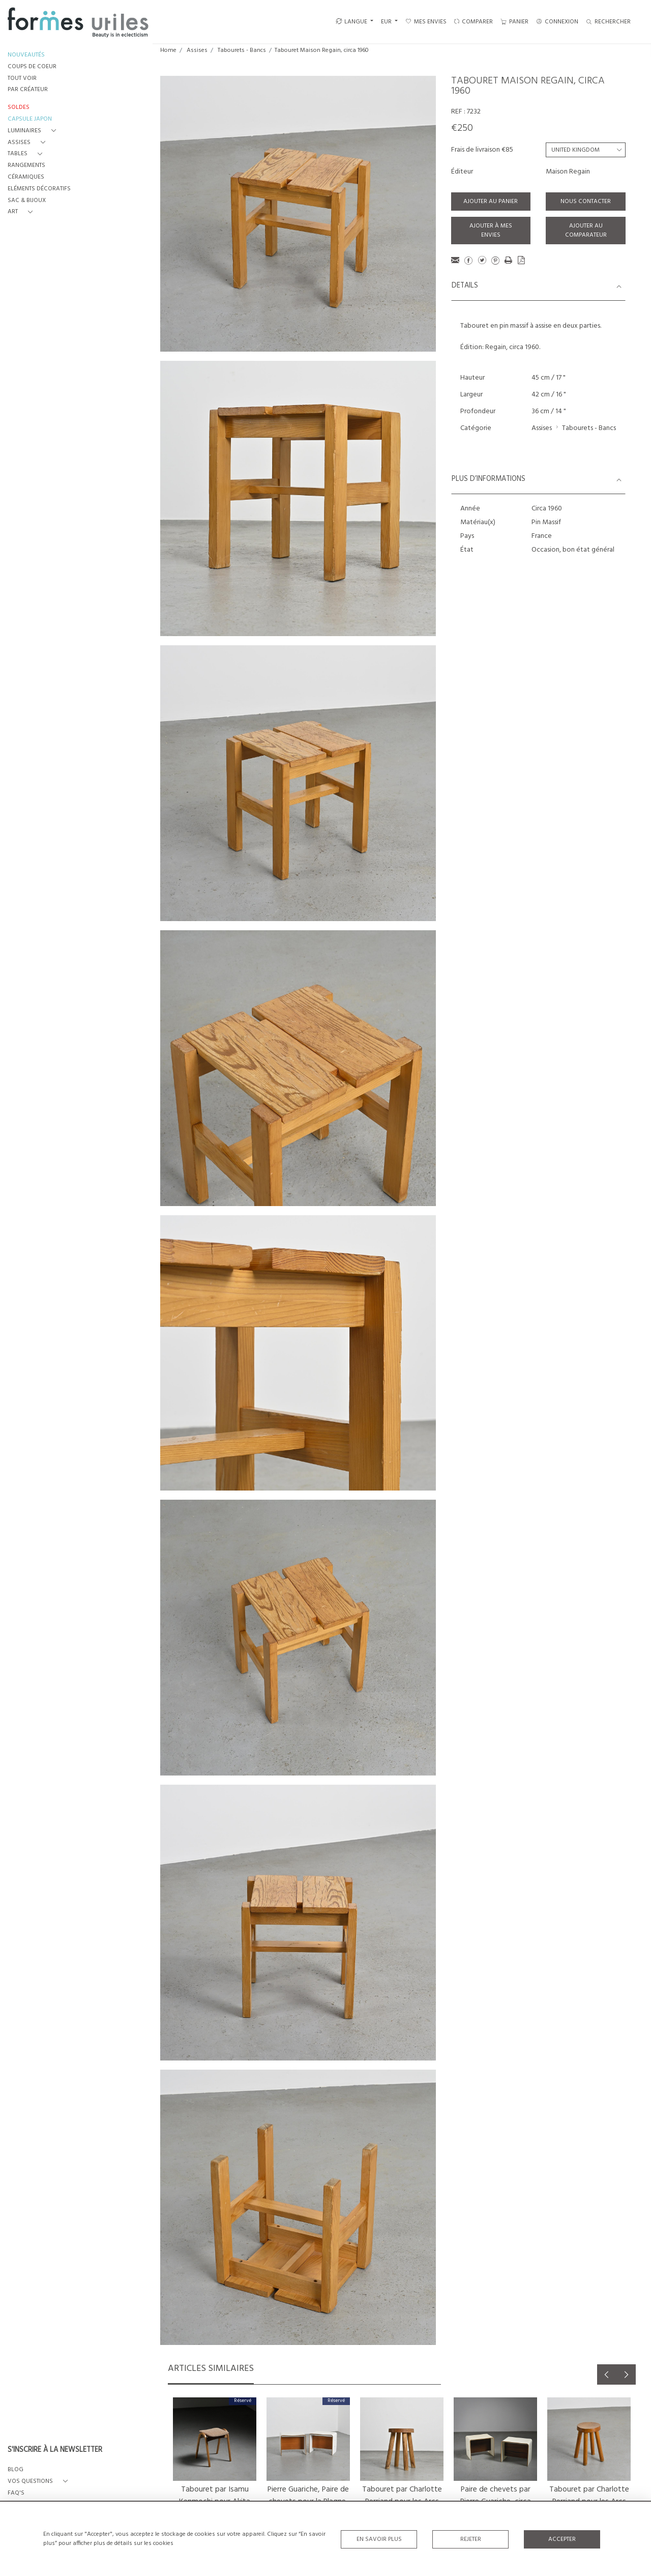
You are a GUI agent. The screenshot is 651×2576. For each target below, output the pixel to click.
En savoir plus (379, 2539)
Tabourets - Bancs (242, 50)
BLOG (15, 2470)
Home (168, 50)
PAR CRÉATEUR (28, 89)
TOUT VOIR (22, 78)
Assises (197, 50)
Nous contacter (585, 201)
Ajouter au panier (490, 201)
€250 (462, 128)
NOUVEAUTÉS (26, 55)
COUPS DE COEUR (32, 67)
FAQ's (16, 2493)
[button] (34, 131)
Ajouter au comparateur (586, 230)
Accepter (562, 2539)
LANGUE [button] (351, 22)
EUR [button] (387, 22)
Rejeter (470, 2539)
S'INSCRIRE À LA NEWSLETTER (55, 2450)
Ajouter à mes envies (490, 230)
